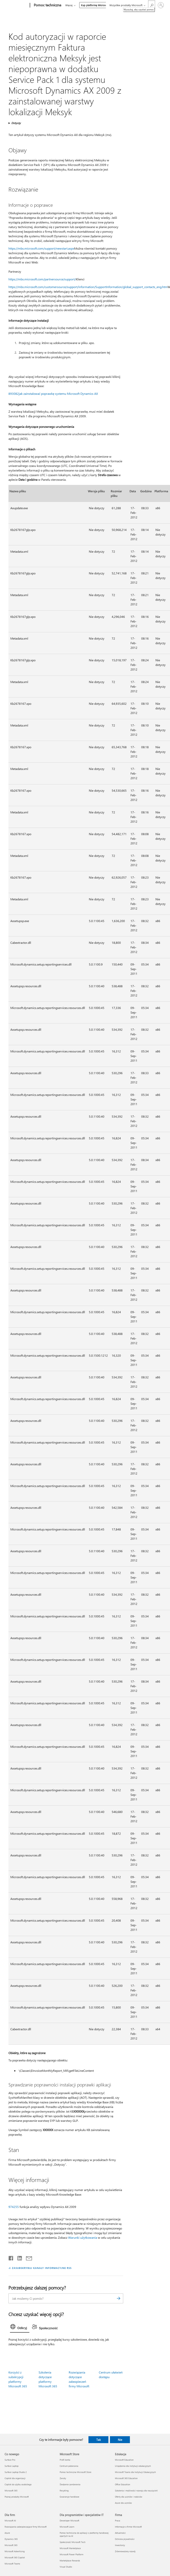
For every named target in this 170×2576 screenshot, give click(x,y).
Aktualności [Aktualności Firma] (120, 2532)
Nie (120, 2440)
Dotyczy (16, 123)
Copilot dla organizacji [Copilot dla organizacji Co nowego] (15, 2478)
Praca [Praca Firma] (117, 2520)
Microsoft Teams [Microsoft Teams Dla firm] (12, 2563)
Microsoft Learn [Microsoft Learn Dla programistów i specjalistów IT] (67, 2526)
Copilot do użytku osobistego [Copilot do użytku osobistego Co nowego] (18, 2484)
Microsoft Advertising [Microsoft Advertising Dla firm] (15, 2551)
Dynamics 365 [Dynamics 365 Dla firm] (11, 2539)
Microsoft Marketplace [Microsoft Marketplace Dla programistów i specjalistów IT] (70, 2548)
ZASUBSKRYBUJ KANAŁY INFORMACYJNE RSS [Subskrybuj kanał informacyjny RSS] (42, 2267)
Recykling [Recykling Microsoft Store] (64, 2490)
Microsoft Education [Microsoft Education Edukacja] (124, 2459)
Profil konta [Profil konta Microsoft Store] (65, 2459)
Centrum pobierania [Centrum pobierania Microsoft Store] (69, 2465)
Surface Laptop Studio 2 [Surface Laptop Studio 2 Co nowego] (16, 2472)
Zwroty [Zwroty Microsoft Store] (63, 2478)
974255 (13, 2207)
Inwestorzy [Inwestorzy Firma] (120, 2545)
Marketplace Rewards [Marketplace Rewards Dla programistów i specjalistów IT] (70, 2560)
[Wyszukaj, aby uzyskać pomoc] (151, 5)
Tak (98, 2440)
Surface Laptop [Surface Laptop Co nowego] (11, 2465)
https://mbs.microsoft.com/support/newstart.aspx (41, 248)
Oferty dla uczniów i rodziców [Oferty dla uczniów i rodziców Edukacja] (128, 2496)
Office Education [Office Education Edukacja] (122, 2484)
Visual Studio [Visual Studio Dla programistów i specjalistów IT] (66, 2566)
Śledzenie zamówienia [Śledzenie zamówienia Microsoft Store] (70, 2484)
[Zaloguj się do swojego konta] (160, 5)
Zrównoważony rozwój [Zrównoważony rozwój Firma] (125, 2551)
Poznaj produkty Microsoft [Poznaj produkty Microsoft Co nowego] (17, 2496)
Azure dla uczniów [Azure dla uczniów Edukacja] (123, 2502)
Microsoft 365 (72, 5)
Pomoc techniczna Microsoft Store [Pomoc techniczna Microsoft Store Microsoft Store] (75, 2472)
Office (87, 5)
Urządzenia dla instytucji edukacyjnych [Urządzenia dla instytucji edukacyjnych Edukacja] (133, 2465)
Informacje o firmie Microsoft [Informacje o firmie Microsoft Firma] (128, 2526)
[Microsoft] (16, 5)
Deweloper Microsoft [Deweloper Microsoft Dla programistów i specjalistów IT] (69, 2520)
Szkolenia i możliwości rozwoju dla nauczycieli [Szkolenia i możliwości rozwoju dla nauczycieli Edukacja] (136, 2490)
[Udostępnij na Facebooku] (11, 2257)
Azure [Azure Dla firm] (7, 2532)
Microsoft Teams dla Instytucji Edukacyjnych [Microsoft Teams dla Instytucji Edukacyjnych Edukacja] (135, 2472)
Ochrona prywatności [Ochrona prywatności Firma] (125, 2539)
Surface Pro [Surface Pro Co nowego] (10, 2459)
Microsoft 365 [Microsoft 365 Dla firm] (11, 2545)
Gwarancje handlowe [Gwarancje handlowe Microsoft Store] (69, 2496)
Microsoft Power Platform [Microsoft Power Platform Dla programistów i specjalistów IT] (71, 2554)
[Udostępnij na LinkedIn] (18, 2257)
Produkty (101, 5)
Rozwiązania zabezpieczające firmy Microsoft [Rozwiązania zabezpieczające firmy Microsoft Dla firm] (26, 2526)
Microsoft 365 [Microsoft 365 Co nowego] (11, 2490)
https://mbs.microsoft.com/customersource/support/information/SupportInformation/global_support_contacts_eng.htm (88, 287)
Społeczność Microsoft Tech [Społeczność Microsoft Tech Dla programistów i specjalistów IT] (72, 2542)
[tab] (19, 2328)
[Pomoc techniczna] (47, 5)
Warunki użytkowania (82, 2237)
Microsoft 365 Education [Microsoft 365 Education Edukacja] (126, 2478)
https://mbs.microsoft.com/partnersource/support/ (42, 279)
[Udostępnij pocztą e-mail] (27, 2257)
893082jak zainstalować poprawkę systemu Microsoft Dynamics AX (53, 394)
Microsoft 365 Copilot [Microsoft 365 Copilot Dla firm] (15, 2557)
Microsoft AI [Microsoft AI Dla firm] (10, 2520)
